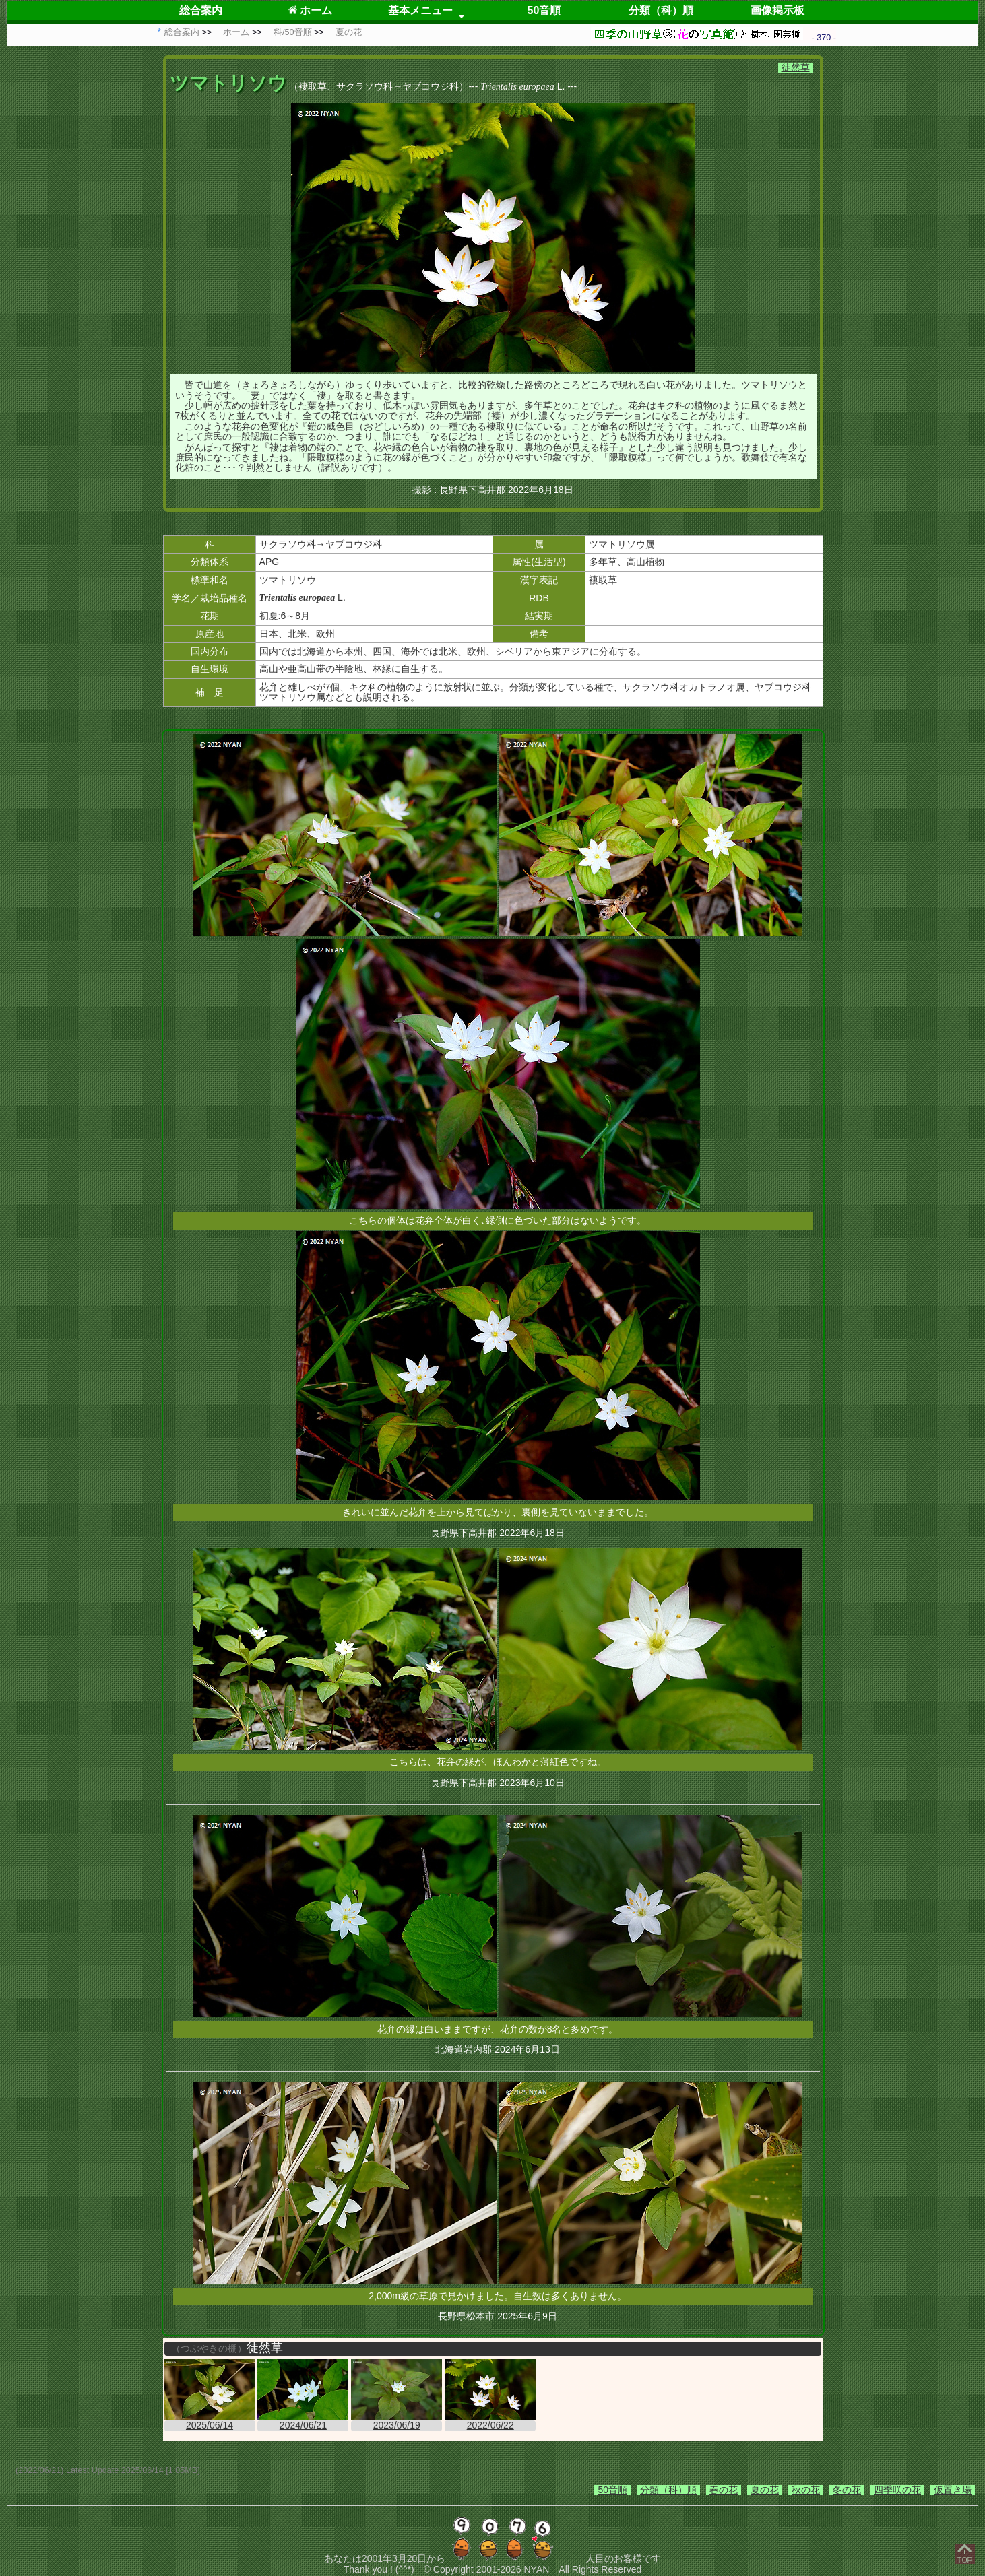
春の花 (723, 2489)
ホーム (310, 10)
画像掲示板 (777, 10)
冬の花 (847, 2489)
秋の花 (806, 2489)
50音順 (544, 10)
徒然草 (796, 67)
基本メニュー (420, 10)
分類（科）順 (661, 10)
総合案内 (200, 10)
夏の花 (765, 2489)
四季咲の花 (897, 2489)
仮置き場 (953, 2489)
